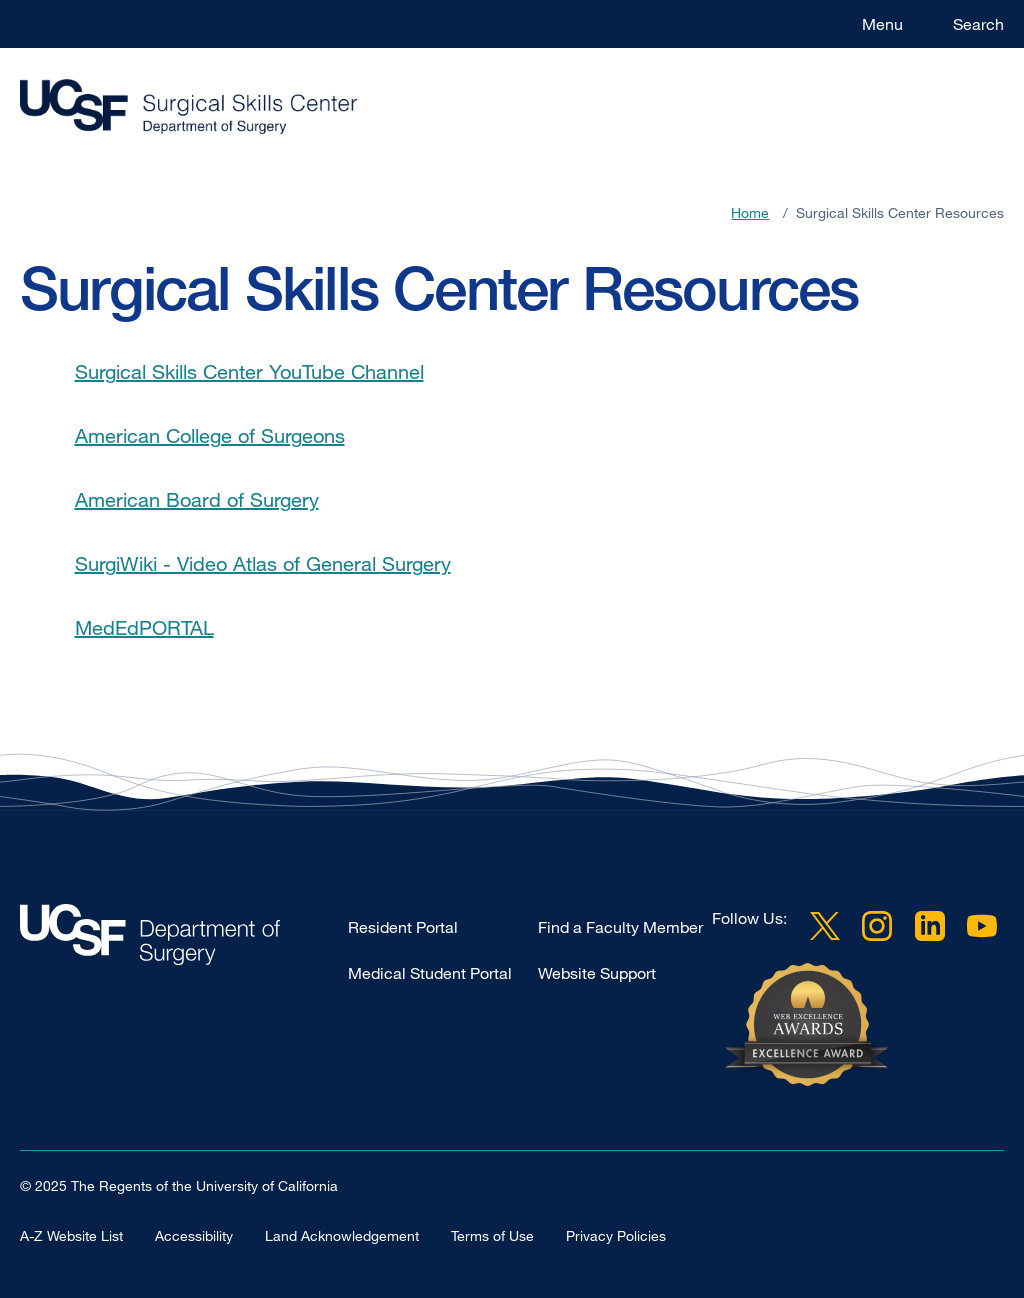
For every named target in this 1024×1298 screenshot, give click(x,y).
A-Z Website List (71, 1235)
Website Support (597, 973)
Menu (882, 24)
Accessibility (194, 1235)
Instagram (877, 926)
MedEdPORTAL (144, 627)
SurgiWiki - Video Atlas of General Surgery (263, 563)
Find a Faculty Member (620, 927)
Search (978, 24)
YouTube (982, 926)
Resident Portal (403, 927)
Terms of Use (492, 1235)
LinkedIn (930, 926)
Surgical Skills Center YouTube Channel (249, 371)
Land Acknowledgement (342, 1235)
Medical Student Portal (430, 973)
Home (750, 212)
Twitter (825, 926)
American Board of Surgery (197, 499)
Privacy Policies (616, 1235)
